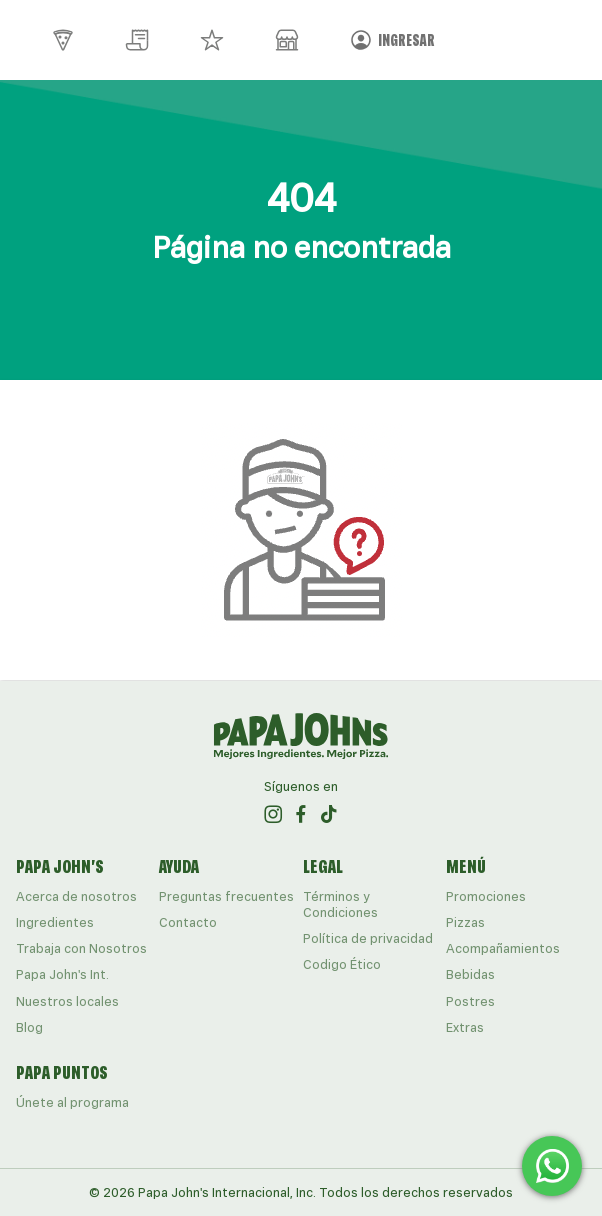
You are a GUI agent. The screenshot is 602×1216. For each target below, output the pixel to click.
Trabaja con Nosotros (81, 948)
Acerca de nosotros (76, 896)
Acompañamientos (503, 948)
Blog (29, 1027)
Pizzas (465, 922)
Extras (465, 1027)
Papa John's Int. (62, 974)
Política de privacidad (368, 938)
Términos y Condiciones (340, 904)
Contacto (188, 922)
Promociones (486, 896)
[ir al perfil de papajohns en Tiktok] (329, 814)
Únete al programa (72, 1102)
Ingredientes (55, 922)
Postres (470, 1001)
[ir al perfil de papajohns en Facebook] (301, 814)
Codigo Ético (342, 964)
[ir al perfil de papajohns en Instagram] (273, 814)
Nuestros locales (67, 1001)
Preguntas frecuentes (226, 896)
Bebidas (470, 974)
